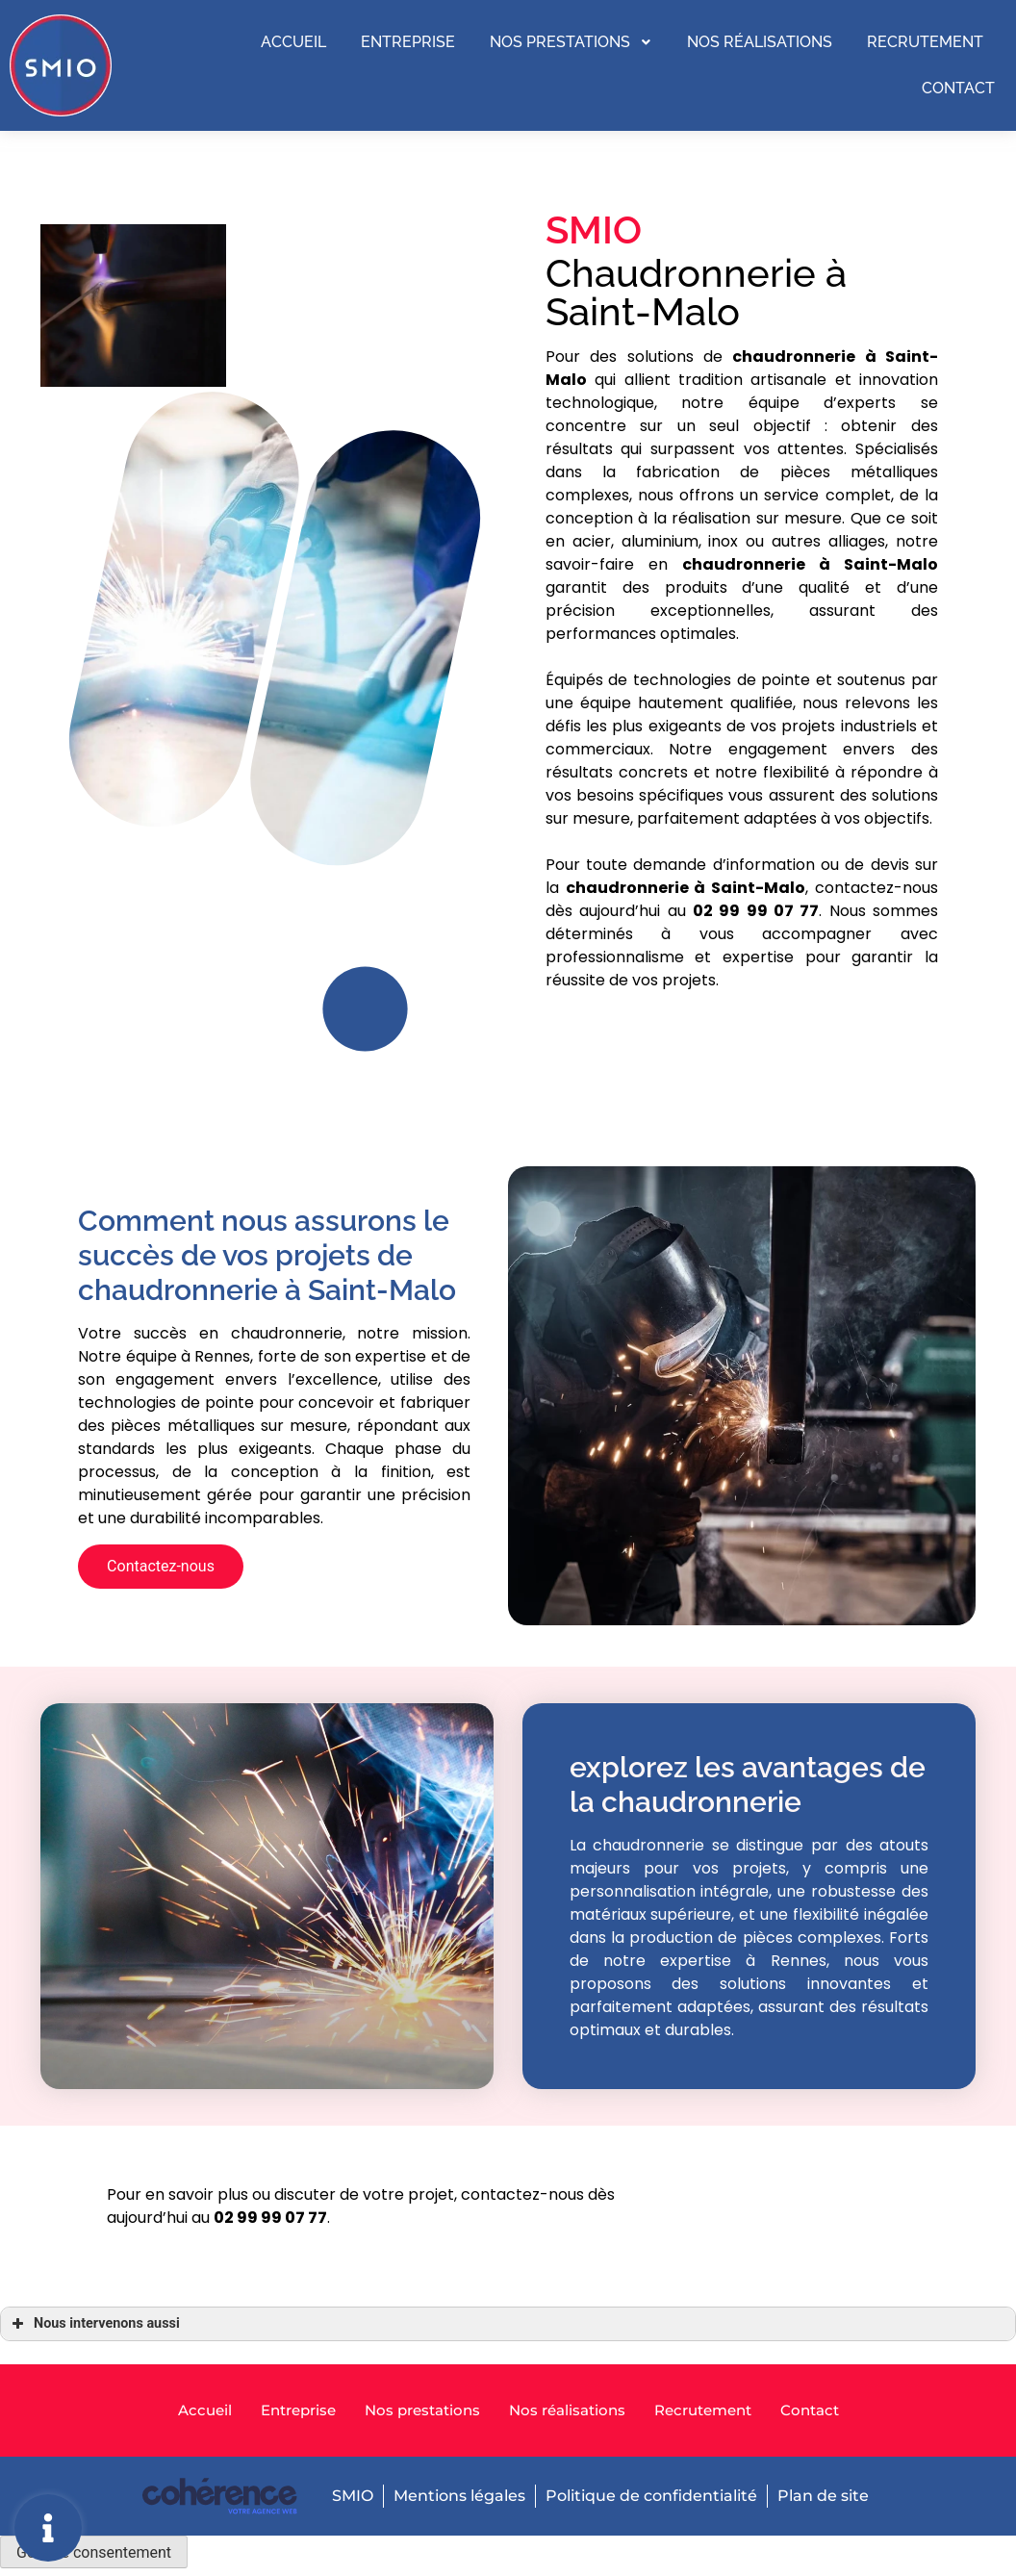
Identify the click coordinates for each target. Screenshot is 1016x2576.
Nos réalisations (759, 43)
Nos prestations (571, 43)
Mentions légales (458, 2496)
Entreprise (408, 43)
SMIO (350, 2496)
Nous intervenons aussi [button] (94, 2324)
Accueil (293, 43)
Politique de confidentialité (651, 2496)
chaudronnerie (743, 564)
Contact (958, 87)
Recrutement (925, 43)
